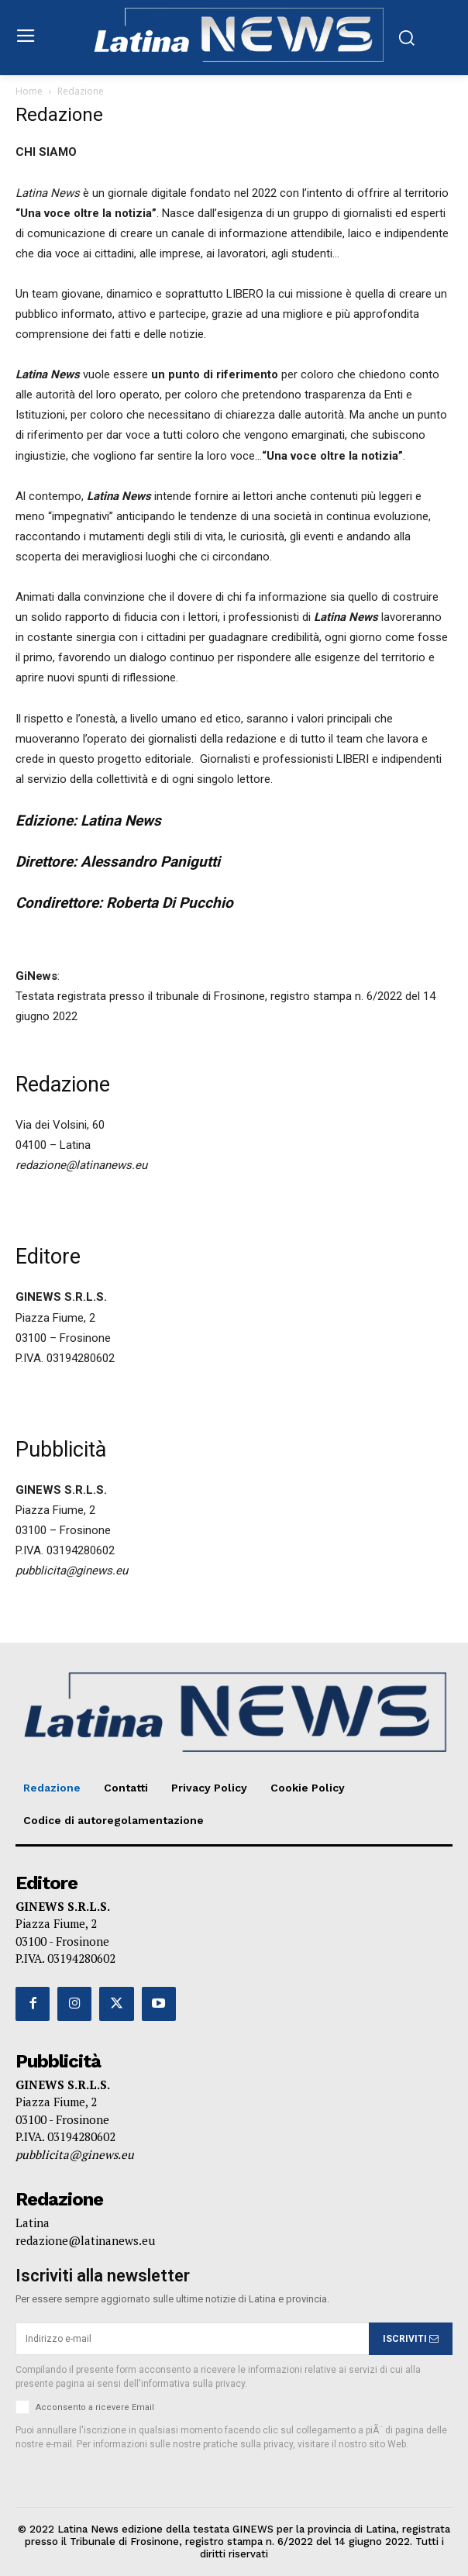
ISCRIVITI (411, 2338)
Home (29, 91)
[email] (192, 2339)
